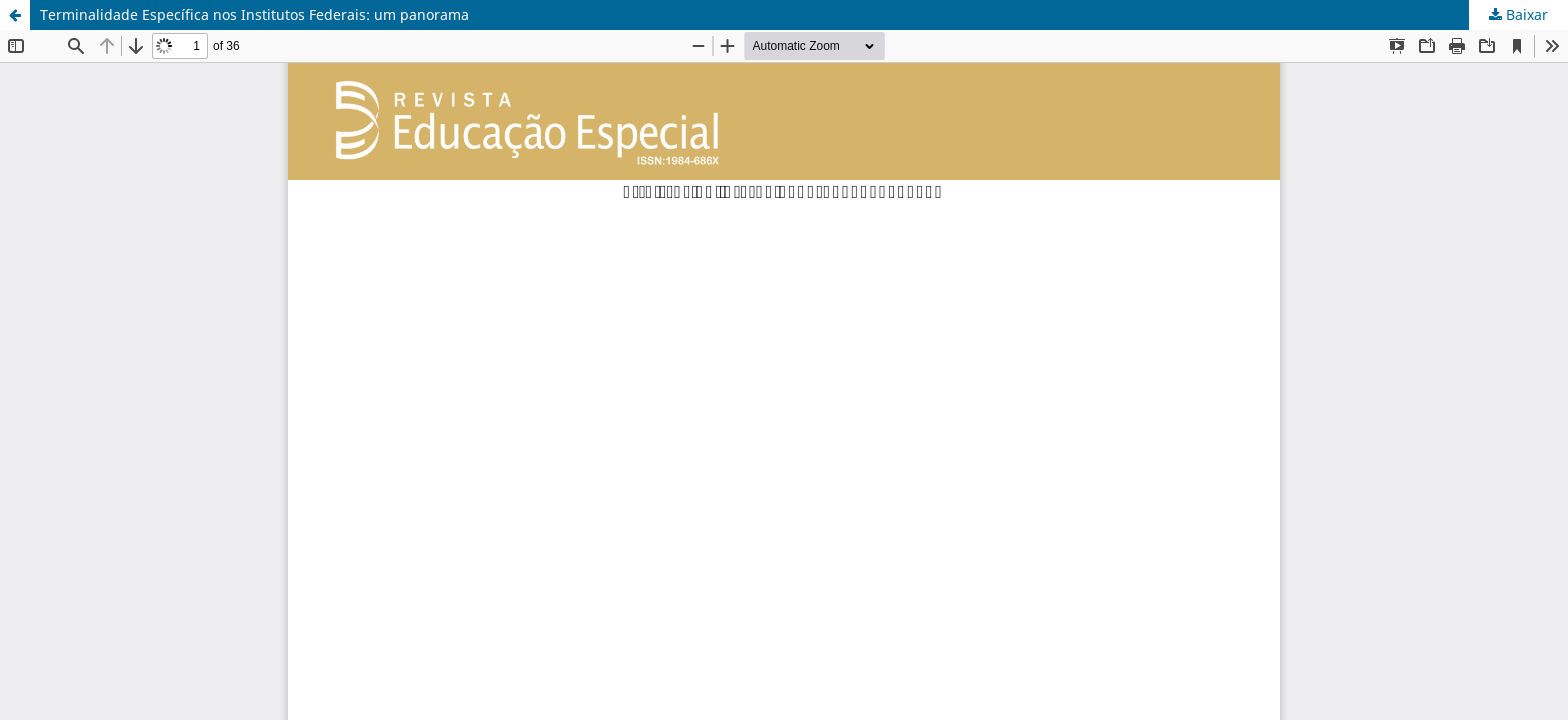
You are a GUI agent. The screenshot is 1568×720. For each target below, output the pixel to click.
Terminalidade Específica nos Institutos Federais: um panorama (254, 14)
